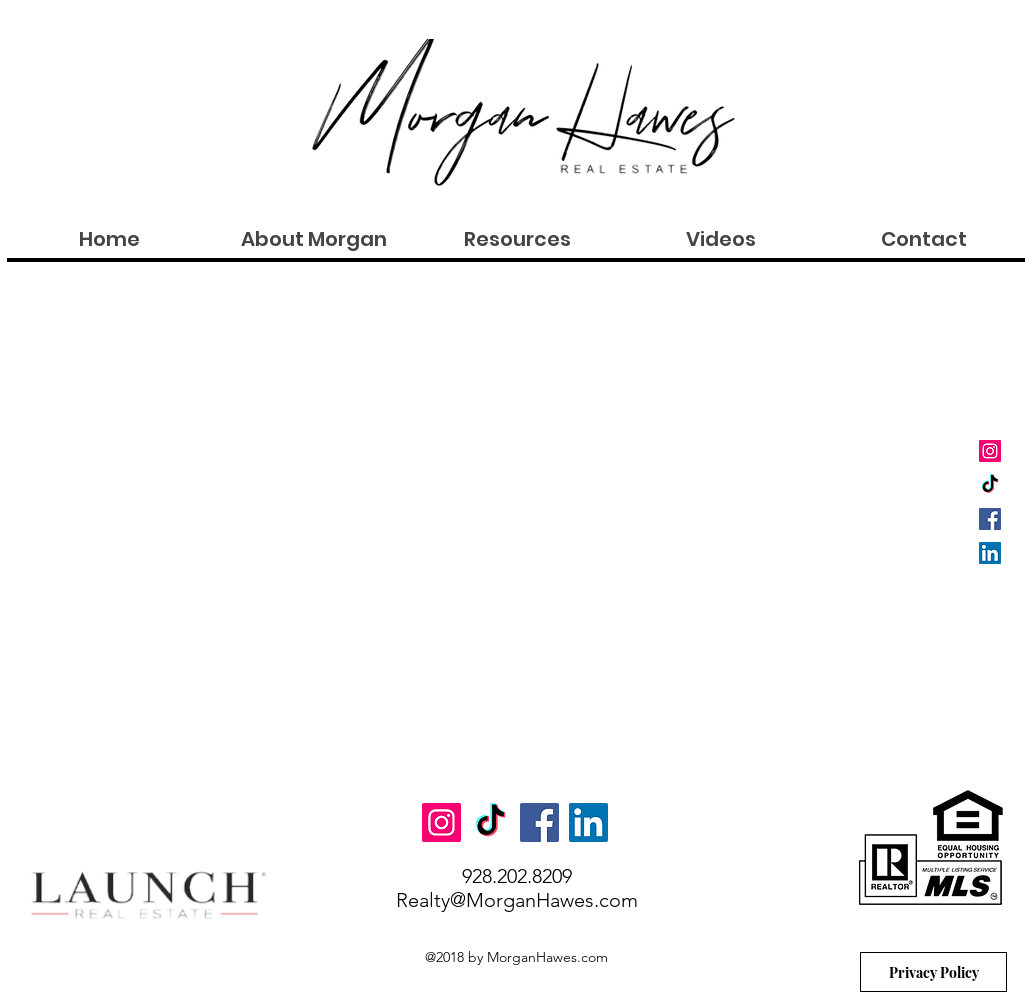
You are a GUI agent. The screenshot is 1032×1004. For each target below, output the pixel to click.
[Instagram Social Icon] (990, 451)
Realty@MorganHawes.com (517, 900)
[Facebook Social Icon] (990, 519)
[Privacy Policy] (933, 972)
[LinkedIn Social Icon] (990, 553)
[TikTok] (990, 485)
